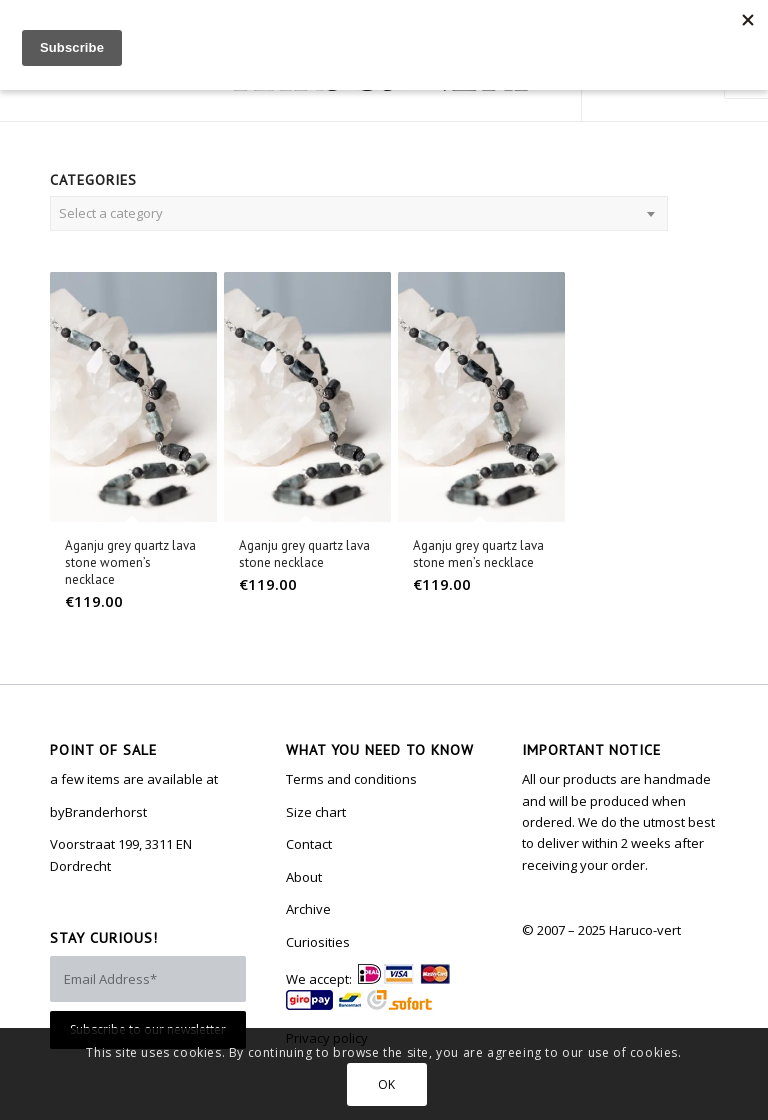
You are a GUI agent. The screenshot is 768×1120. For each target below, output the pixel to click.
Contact (309, 844)
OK (387, 1084)
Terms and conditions (351, 779)
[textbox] (359, 213)
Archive (308, 909)
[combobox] (359, 213)
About (304, 877)
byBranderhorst (98, 812)
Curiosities (318, 942)
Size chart (316, 812)
